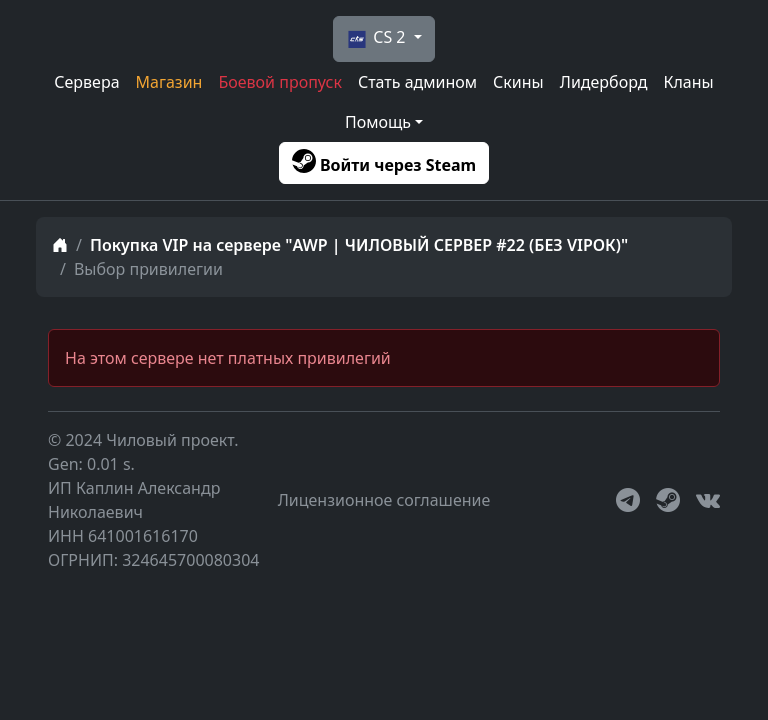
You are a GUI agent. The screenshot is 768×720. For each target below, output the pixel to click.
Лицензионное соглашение (384, 500)
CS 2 (375, 39)
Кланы (688, 82)
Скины (518, 82)
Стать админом (417, 82)
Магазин (169, 82)
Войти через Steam (384, 162)
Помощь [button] (378, 122)
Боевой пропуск (279, 82)
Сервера (86, 82)
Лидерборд (604, 82)
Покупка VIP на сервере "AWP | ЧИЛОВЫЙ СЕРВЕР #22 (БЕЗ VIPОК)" (359, 245)
